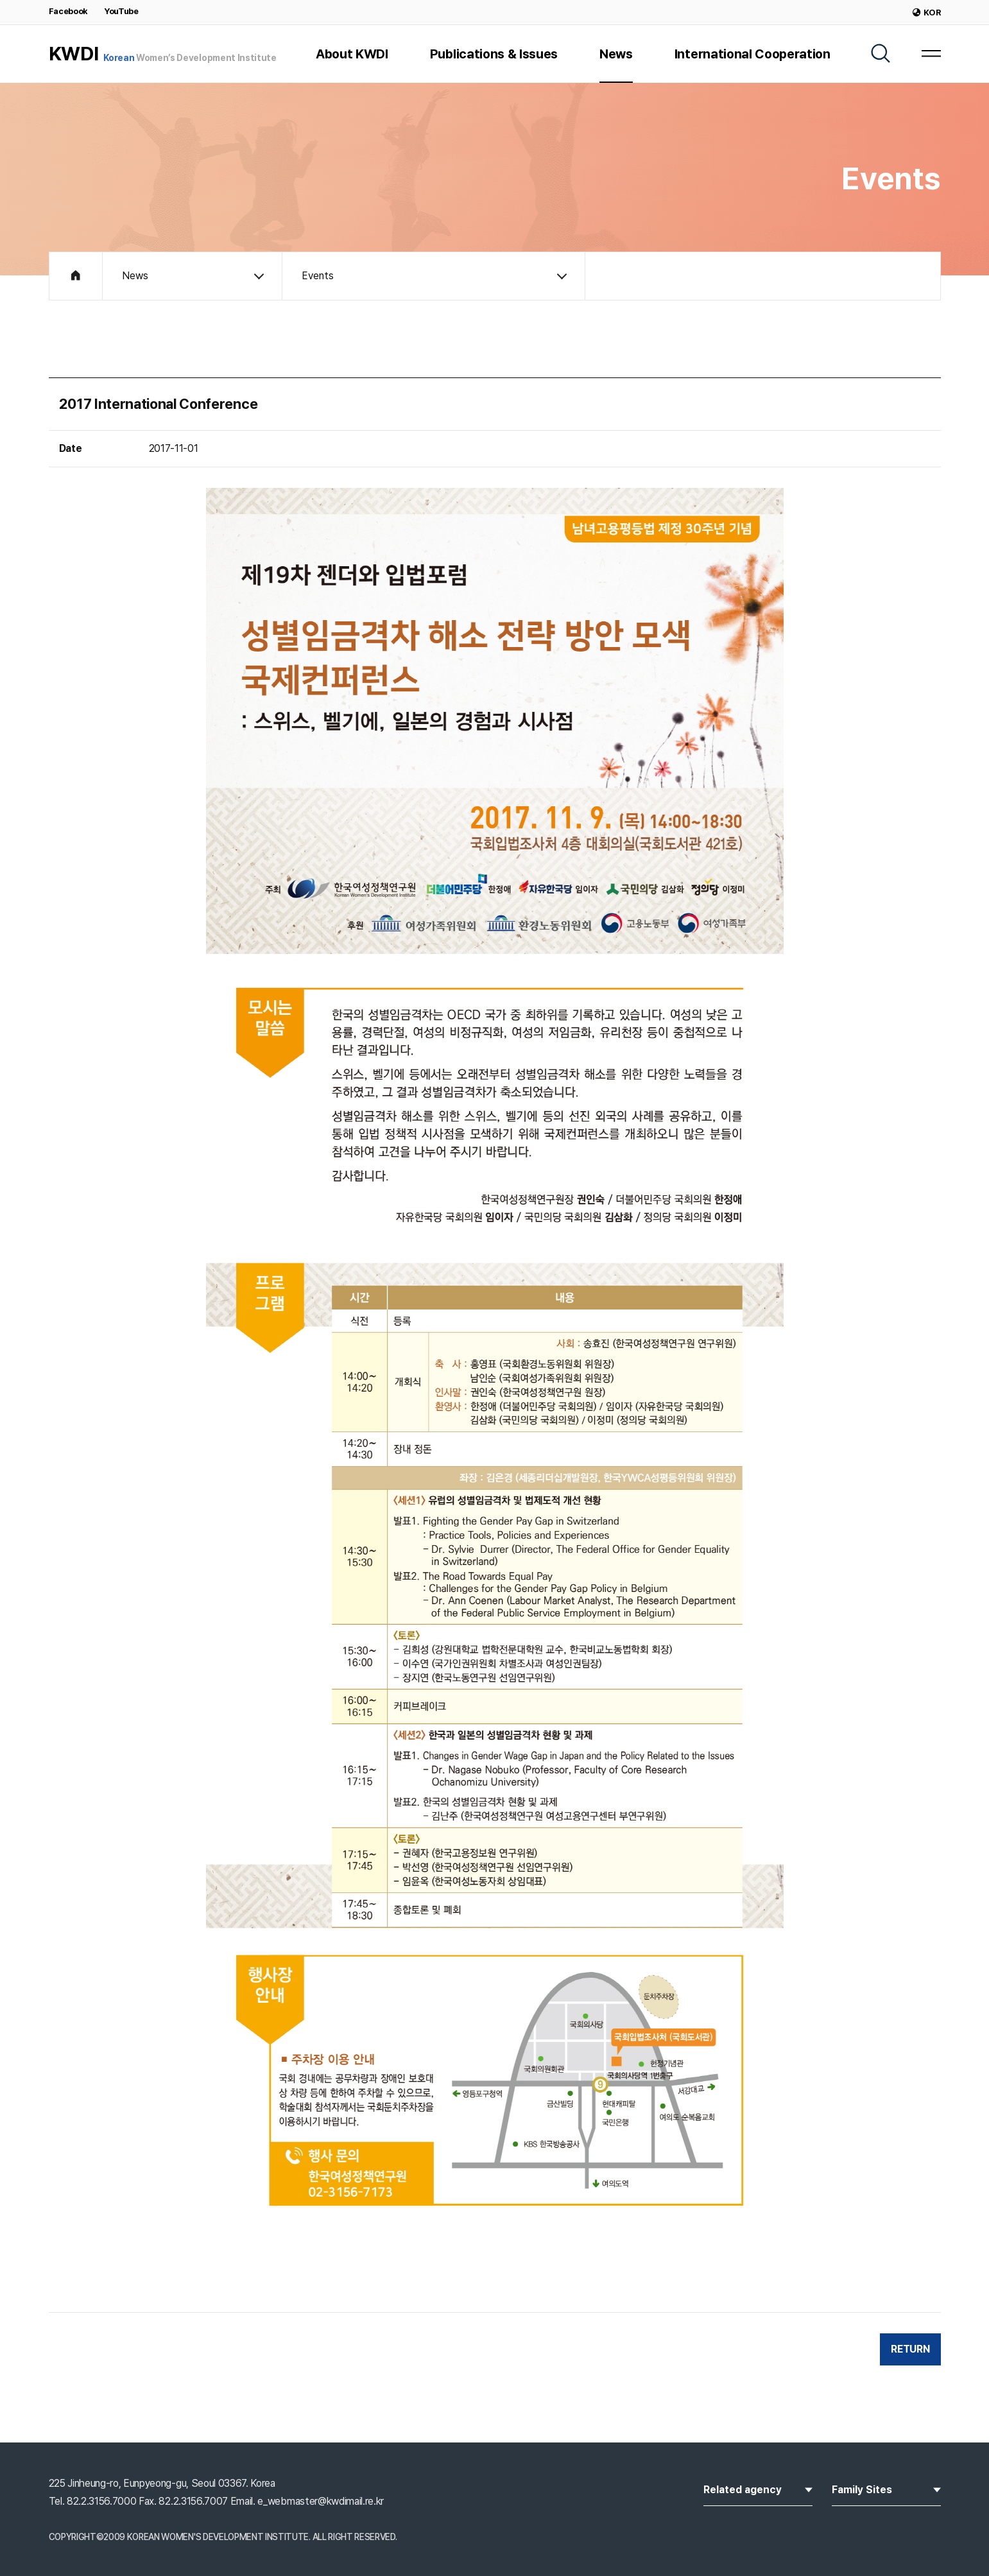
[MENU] (931, 53)
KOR (927, 12)
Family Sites (886, 2489)
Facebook (68, 11)
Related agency (758, 2489)
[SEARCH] (880, 53)
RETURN (910, 2349)
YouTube (121, 11)
